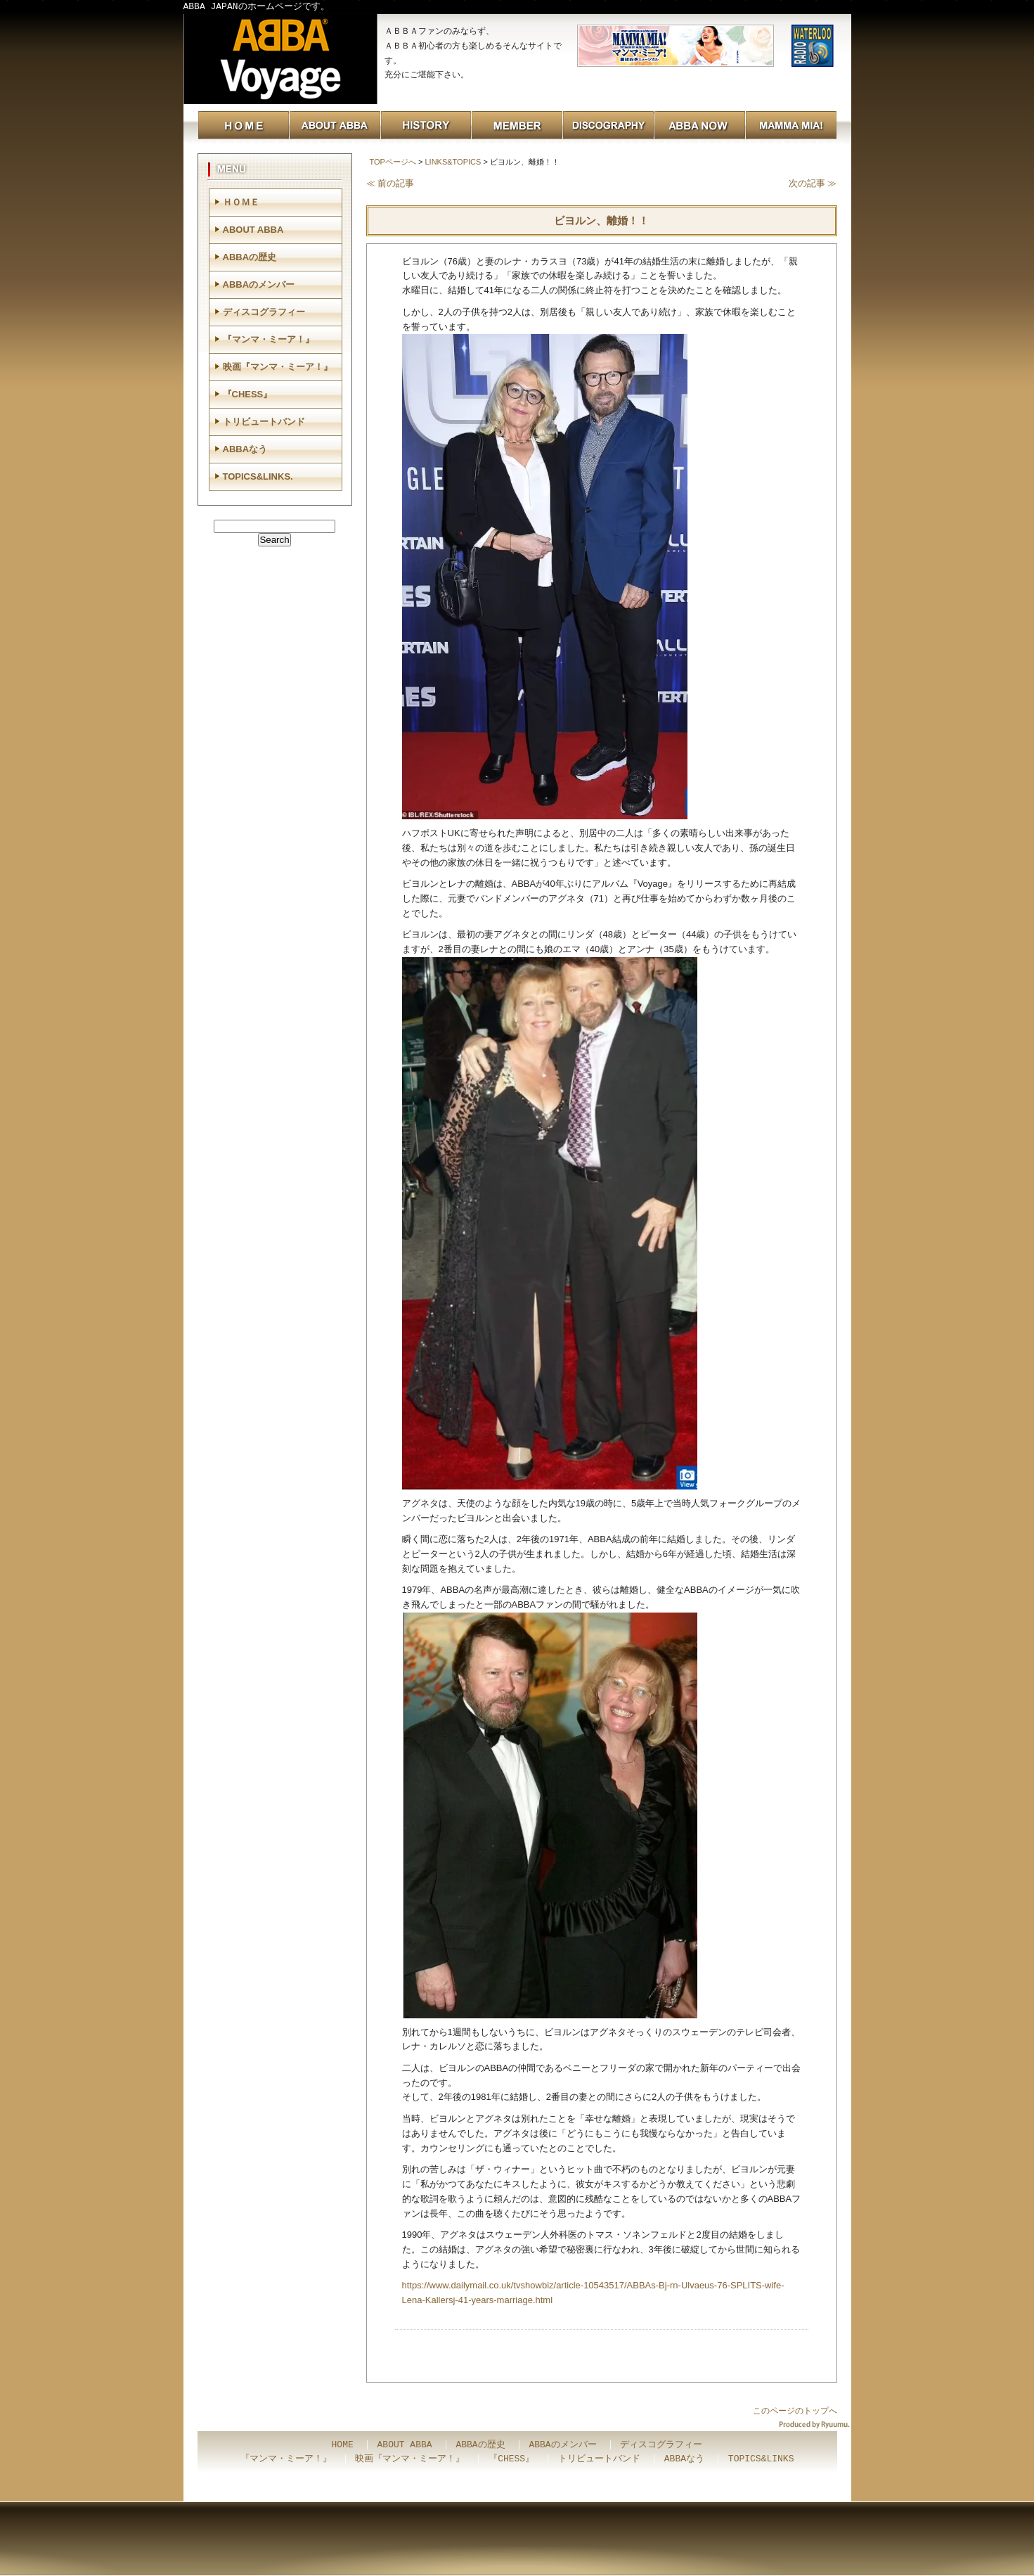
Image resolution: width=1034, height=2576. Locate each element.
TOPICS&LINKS (761, 2459)
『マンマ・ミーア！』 (268, 339)
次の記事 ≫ (813, 183)
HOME (343, 2445)
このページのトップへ (795, 2411)
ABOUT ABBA (253, 229)
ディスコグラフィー (264, 312)
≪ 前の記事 (390, 183)
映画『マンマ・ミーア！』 (277, 366)
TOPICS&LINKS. (258, 476)
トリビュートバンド (264, 421)
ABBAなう (245, 449)
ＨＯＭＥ (241, 202)
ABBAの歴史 (250, 257)
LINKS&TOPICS (453, 162)
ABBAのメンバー (259, 284)
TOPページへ (393, 162)
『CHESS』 (248, 394)
